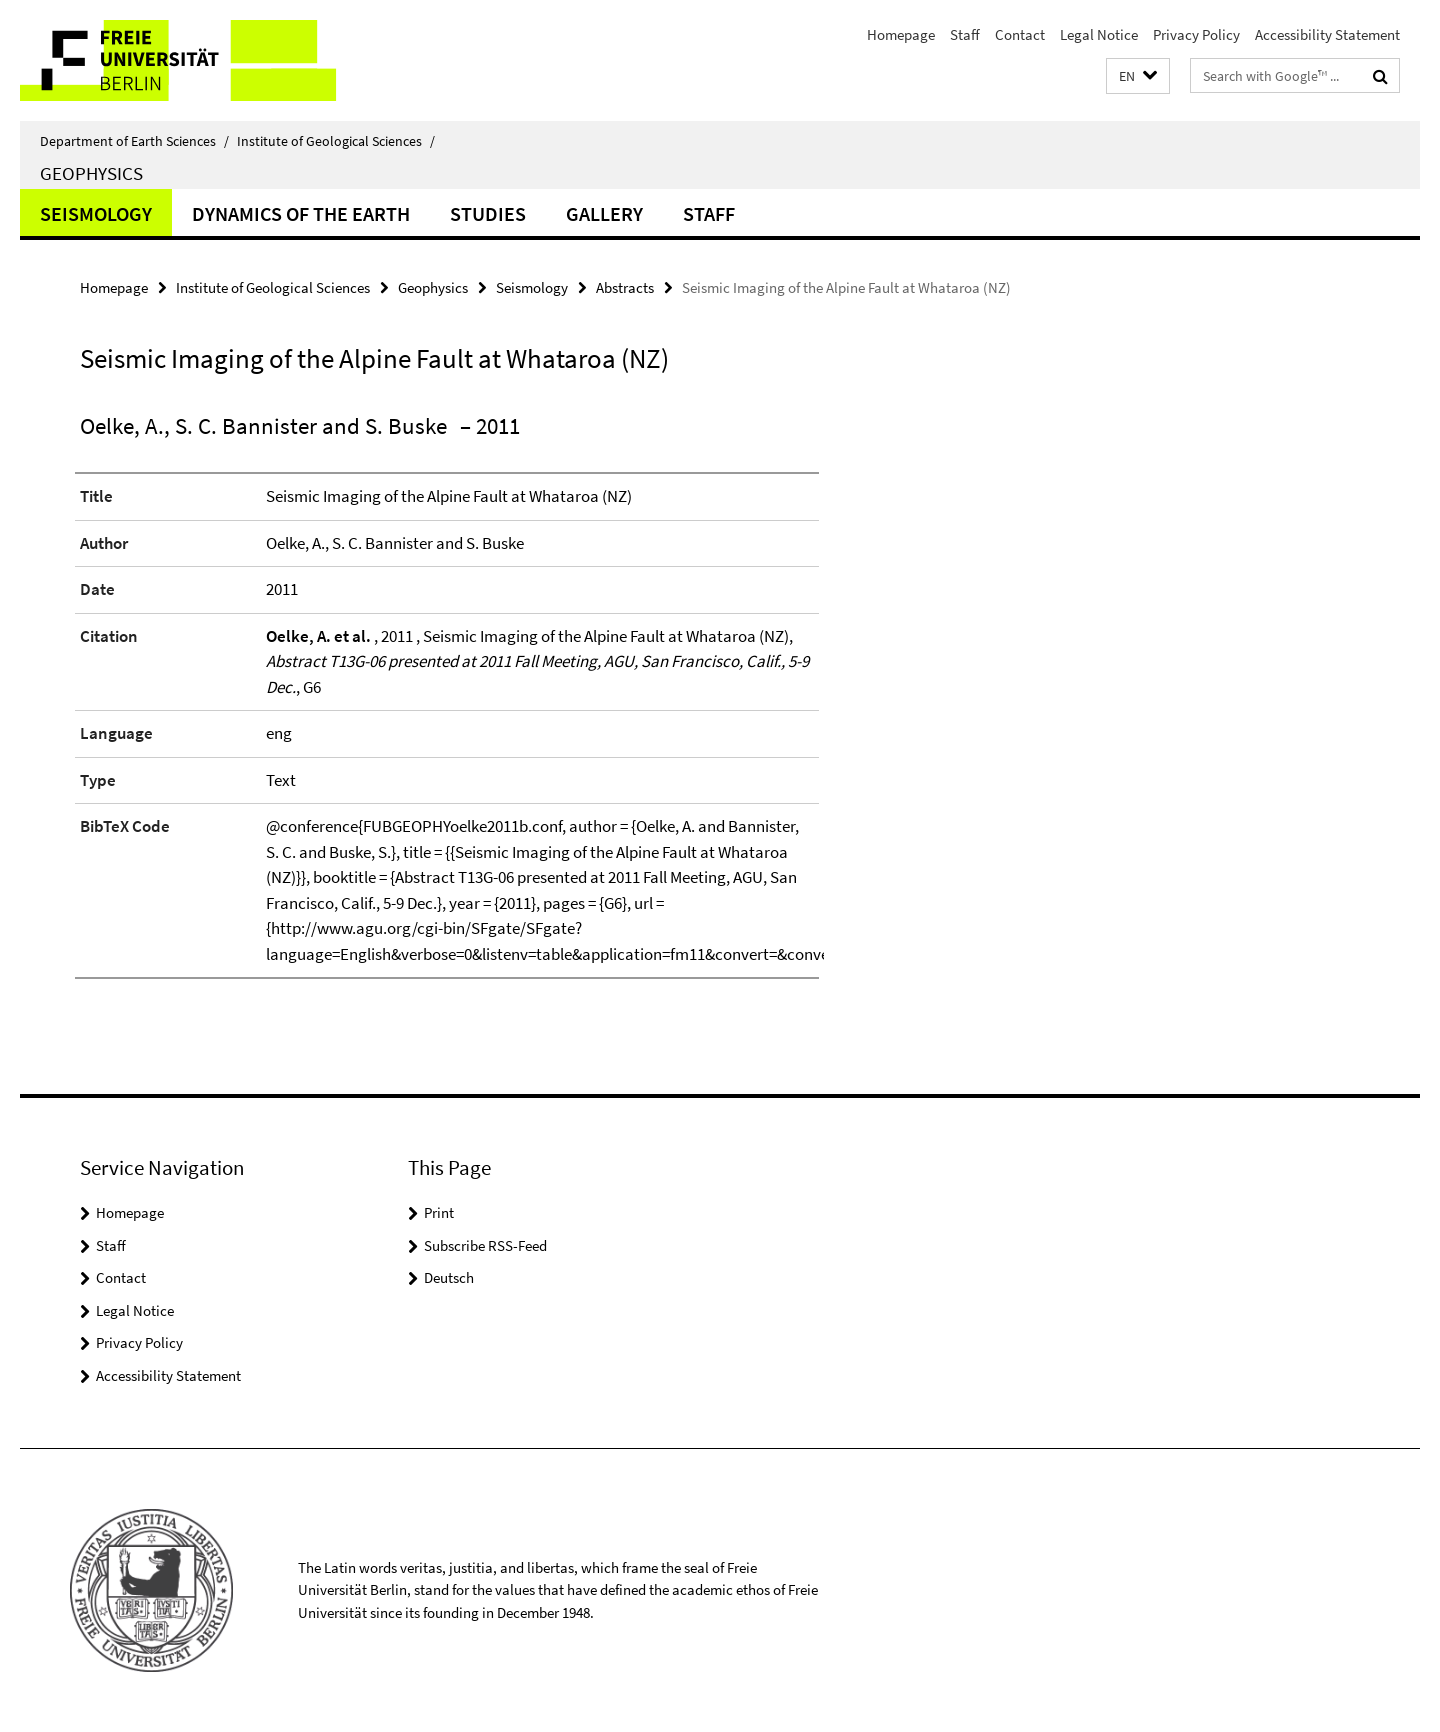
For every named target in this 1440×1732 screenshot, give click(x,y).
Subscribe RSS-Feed (485, 1245)
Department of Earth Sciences (134, 141)
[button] (1138, 76)
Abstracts (625, 287)
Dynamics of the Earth (301, 213)
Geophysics (91, 173)
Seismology (96, 213)
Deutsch (449, 1277)
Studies (488, 213)
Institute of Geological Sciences (336, 141)
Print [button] (439, 1212)
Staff (965, 34)
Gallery (604, 213)
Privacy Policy (1196, 34)
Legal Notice (1099, 34)
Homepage (901, 34)
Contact (1020, 34)
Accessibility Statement (1327, 34)
